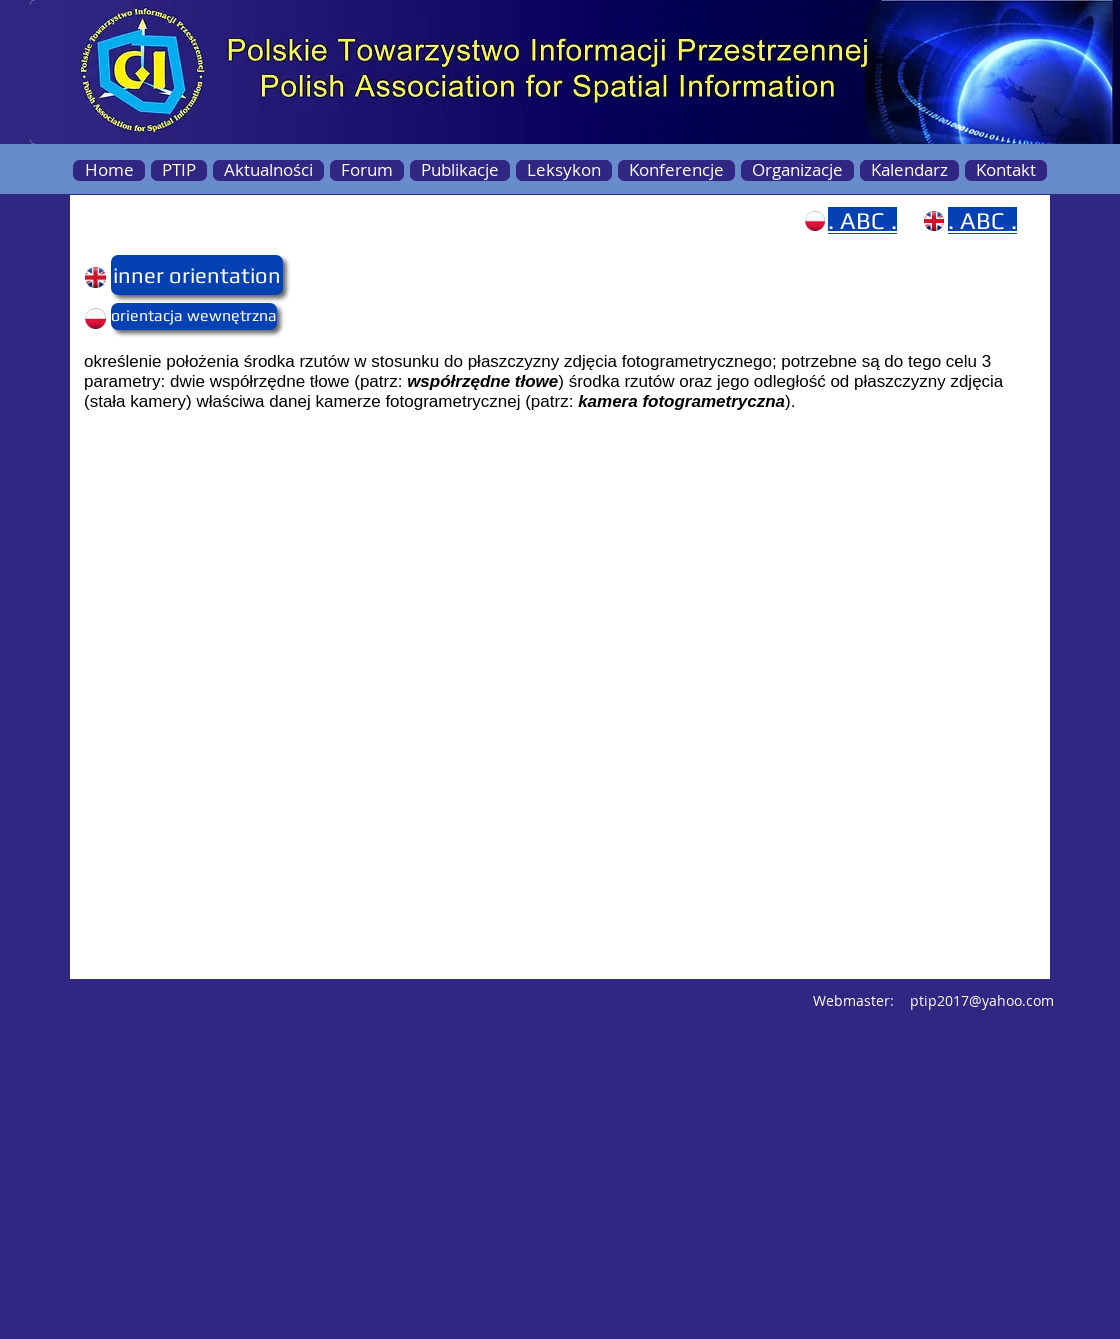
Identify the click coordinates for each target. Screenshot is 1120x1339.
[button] (150, 275)
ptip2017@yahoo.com (982, 1000)
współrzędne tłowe (482, 381)
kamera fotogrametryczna (681, 401)
